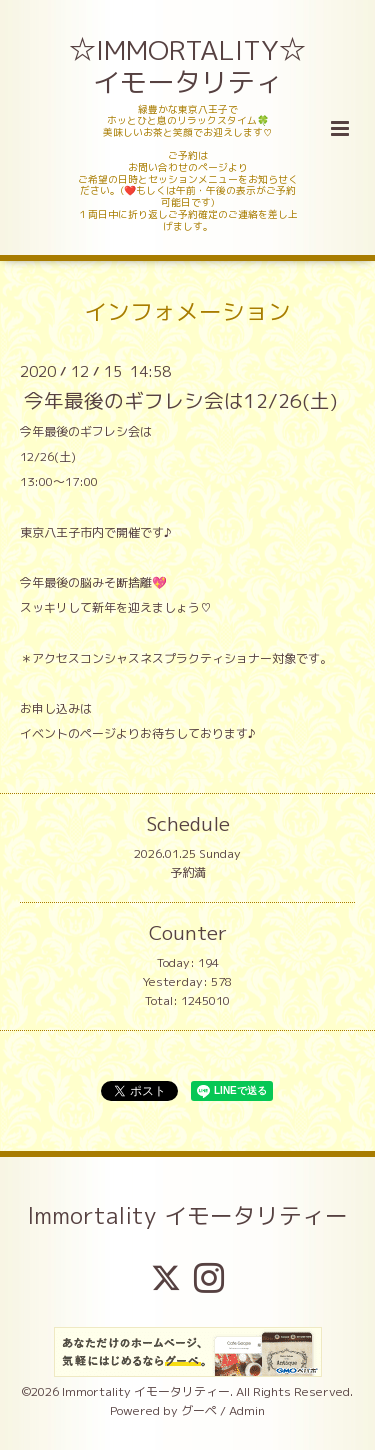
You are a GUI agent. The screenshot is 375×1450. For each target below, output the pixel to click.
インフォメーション (187, 311)
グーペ (199, 1410)
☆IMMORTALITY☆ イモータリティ (189, 66)
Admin (247, 1410)
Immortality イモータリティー (187, 1214)
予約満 (188, 872)
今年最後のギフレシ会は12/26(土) (181, 400)
